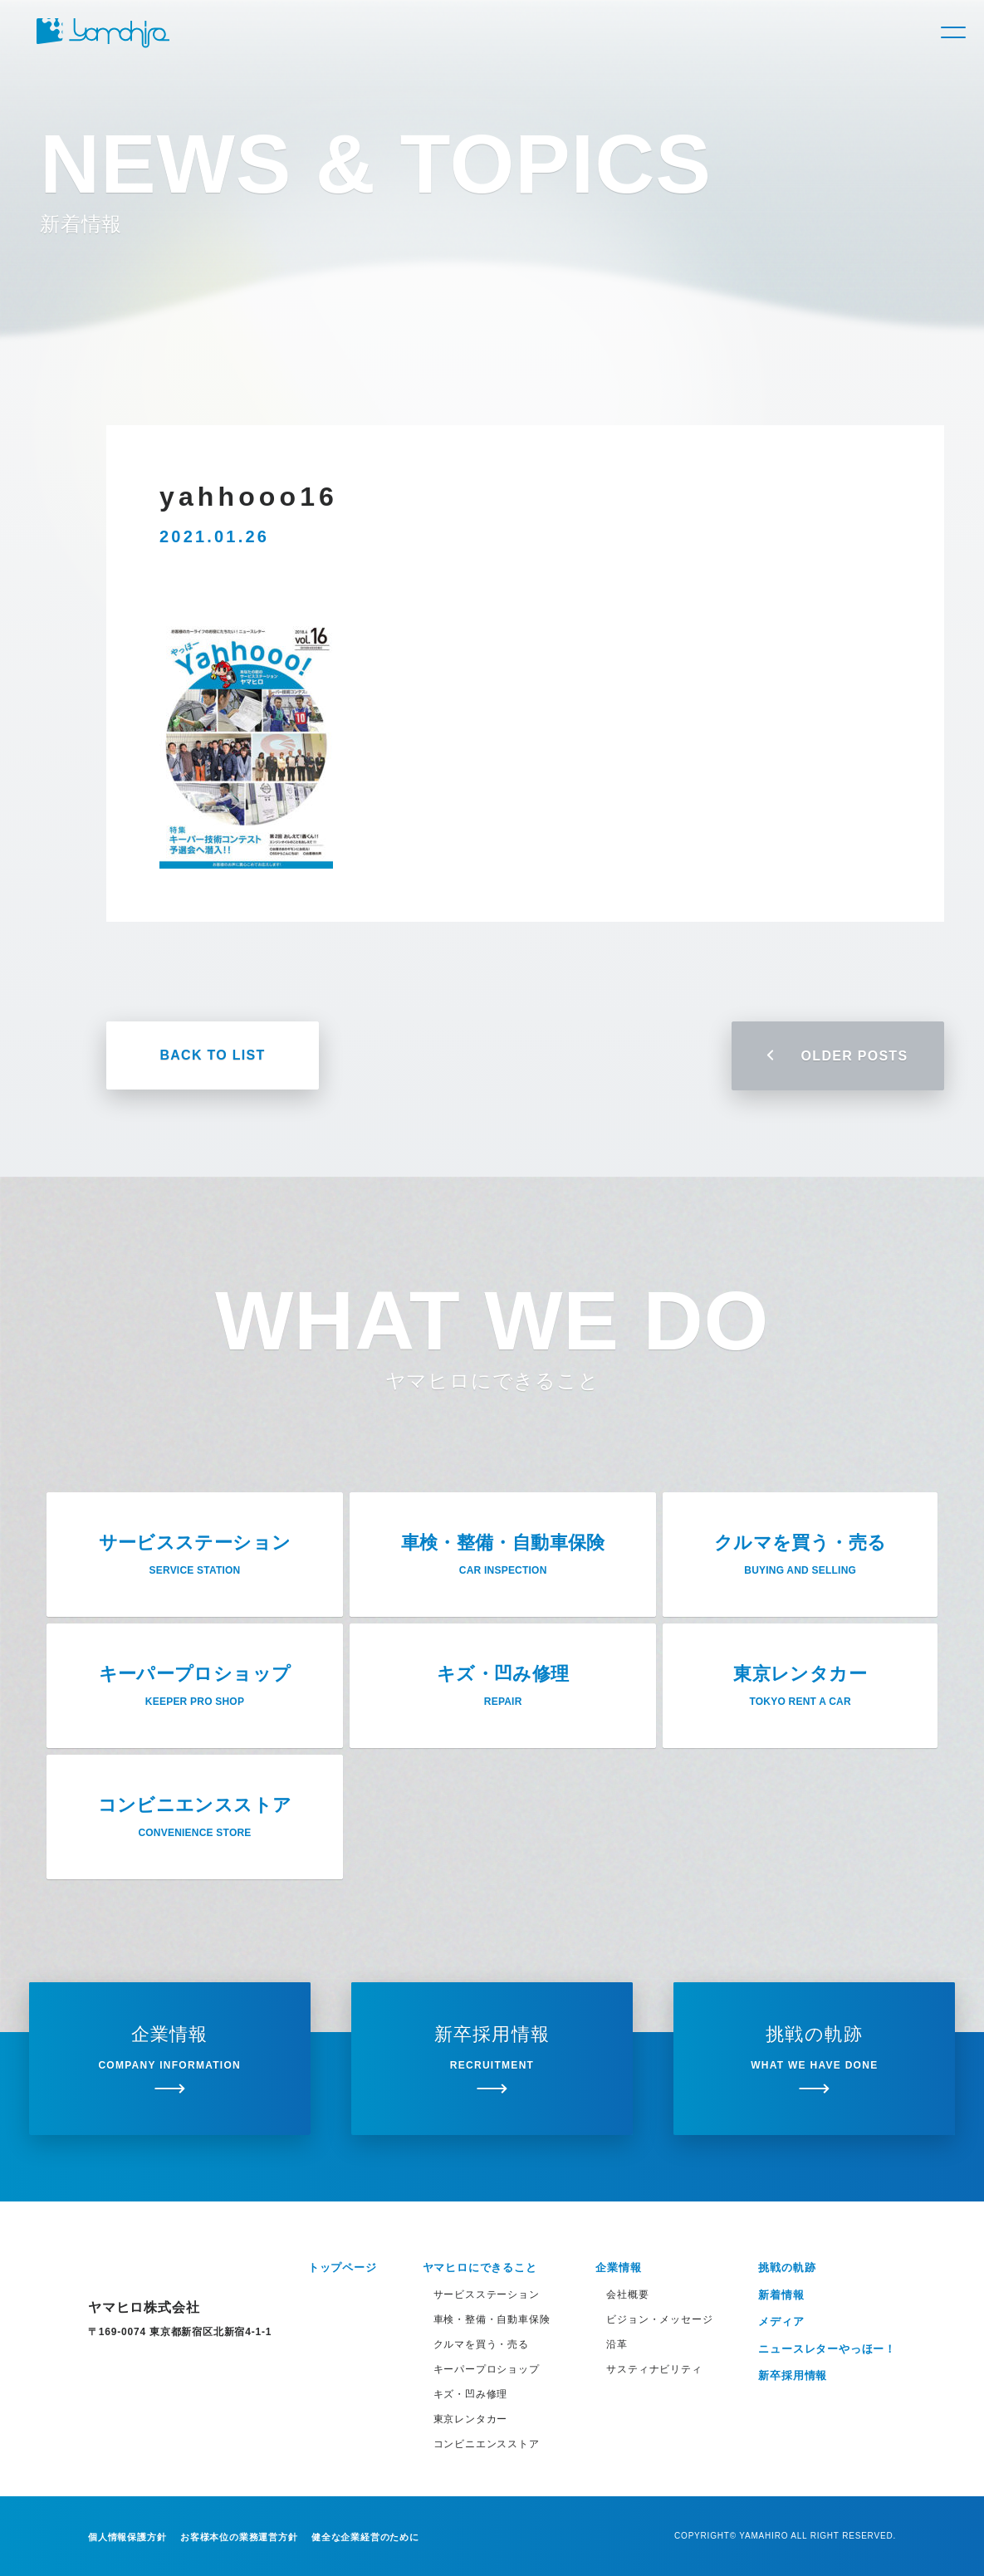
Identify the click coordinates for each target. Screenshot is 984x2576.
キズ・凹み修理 (470, 2394)
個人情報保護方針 (127, 2537)
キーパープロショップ (486, 2369)
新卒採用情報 (792, 2375)
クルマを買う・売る (481, 2344)
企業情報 (618, 2267)
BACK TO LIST (212, 1055)
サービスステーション (486, 2294)
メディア (781, 2321)
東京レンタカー (470, 2419)
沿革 (617, 2344)
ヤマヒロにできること (480, 2267)
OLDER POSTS (838, 1056)
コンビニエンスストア (486, 2444)
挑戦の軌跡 (786, 2267)
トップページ (342, 2267)
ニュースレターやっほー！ (827, 2349)
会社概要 (627, 2294)
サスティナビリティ (654, 2369)
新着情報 (781, 2295)
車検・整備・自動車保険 (492, 2319)
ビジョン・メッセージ (659, 2319)
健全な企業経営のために (365, 2537)
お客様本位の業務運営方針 (239, 2537)
